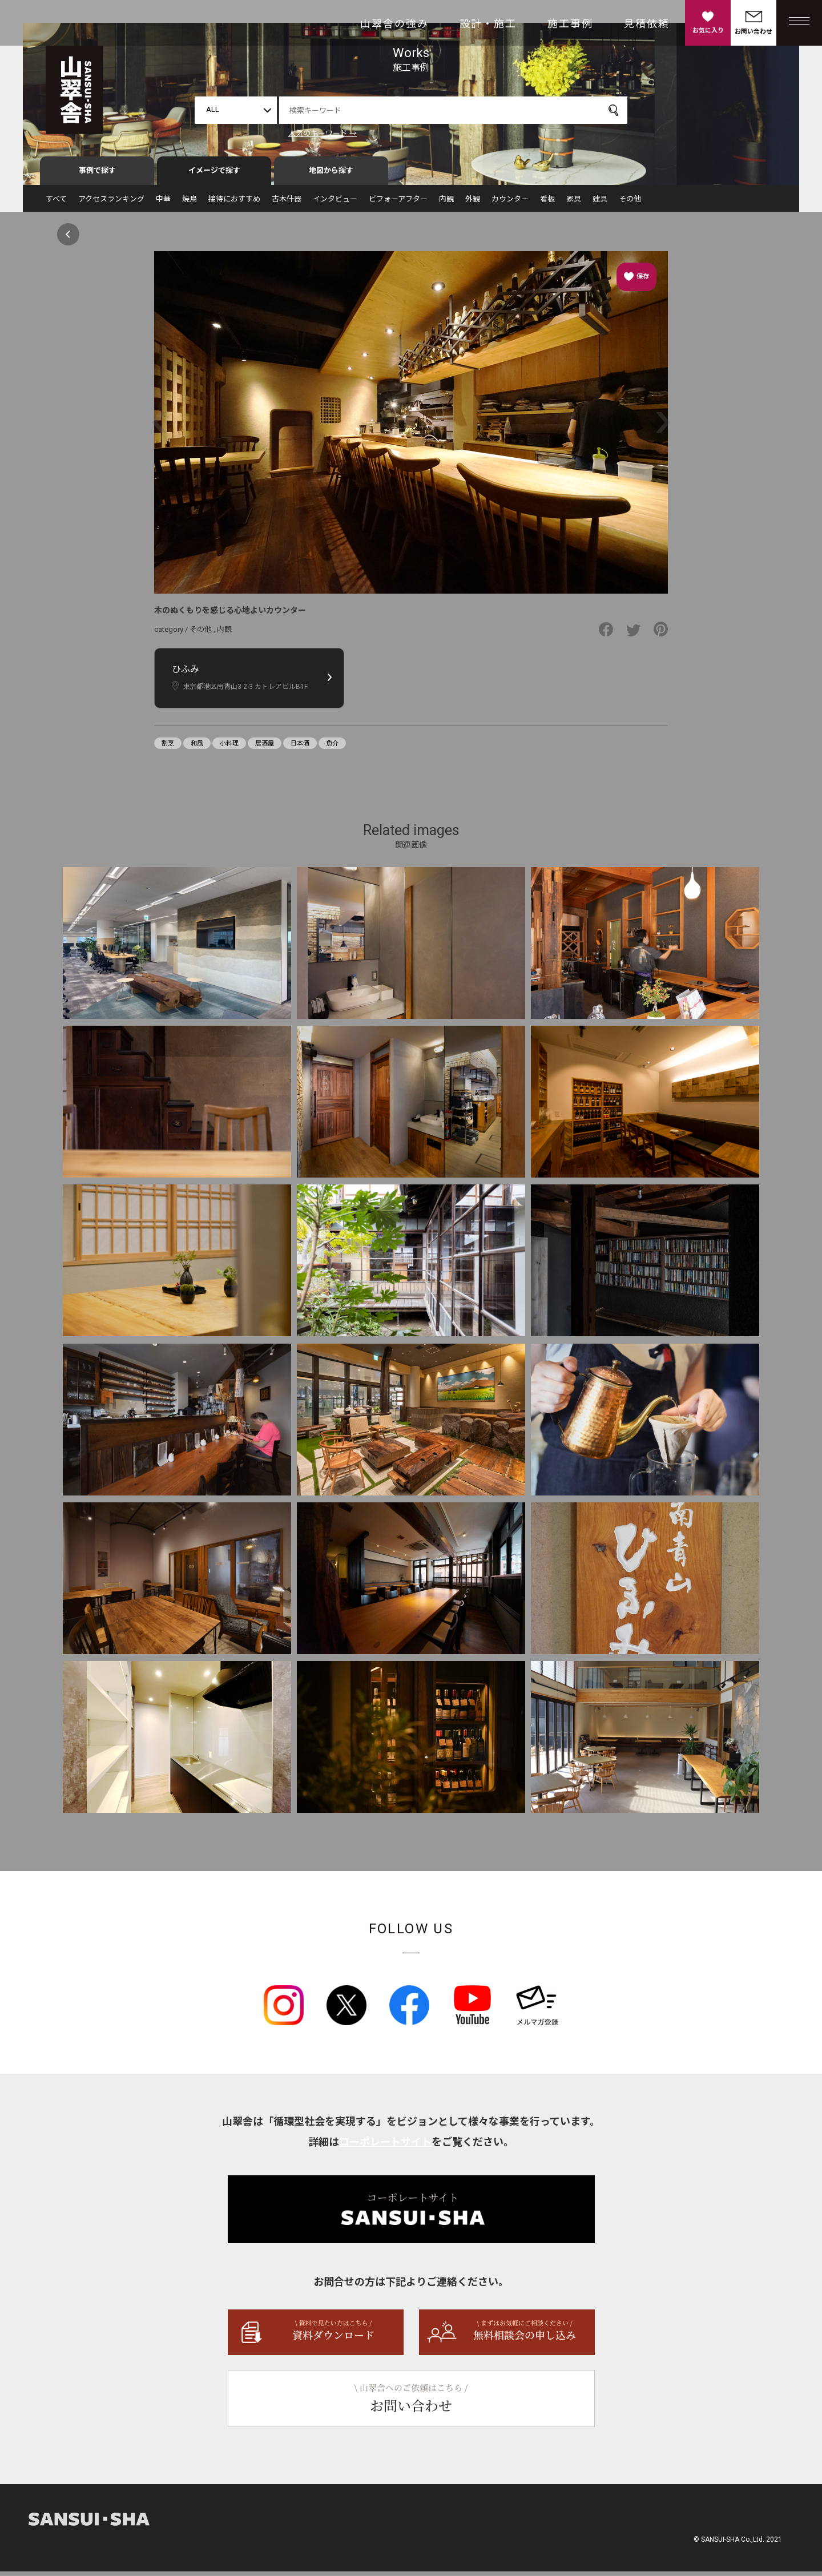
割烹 (168, 748)
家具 (573, 203)
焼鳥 (189, 203)
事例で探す (97, 175)
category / (172, 634)
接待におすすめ (234, 203)
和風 (197, 748)
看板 (547, 203)
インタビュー (335, 203)
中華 (163, 203)
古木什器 (286, 203)
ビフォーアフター (398, 203)
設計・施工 (488, 24)
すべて (56, 203)
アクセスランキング (111, 203)
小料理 (229, 748)
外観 (472, 203)
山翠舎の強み (394, 24)
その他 (630, 203)
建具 (600, 203)
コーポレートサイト (385, 2146)
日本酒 (300, 748)
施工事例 (570, 24)
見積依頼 (647, 24)
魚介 (332, 748)
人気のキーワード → (322, 133)
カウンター (510, 203)
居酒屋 (264, 748)
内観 (446, 203)
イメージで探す (214, 175)
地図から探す (331, 175)
